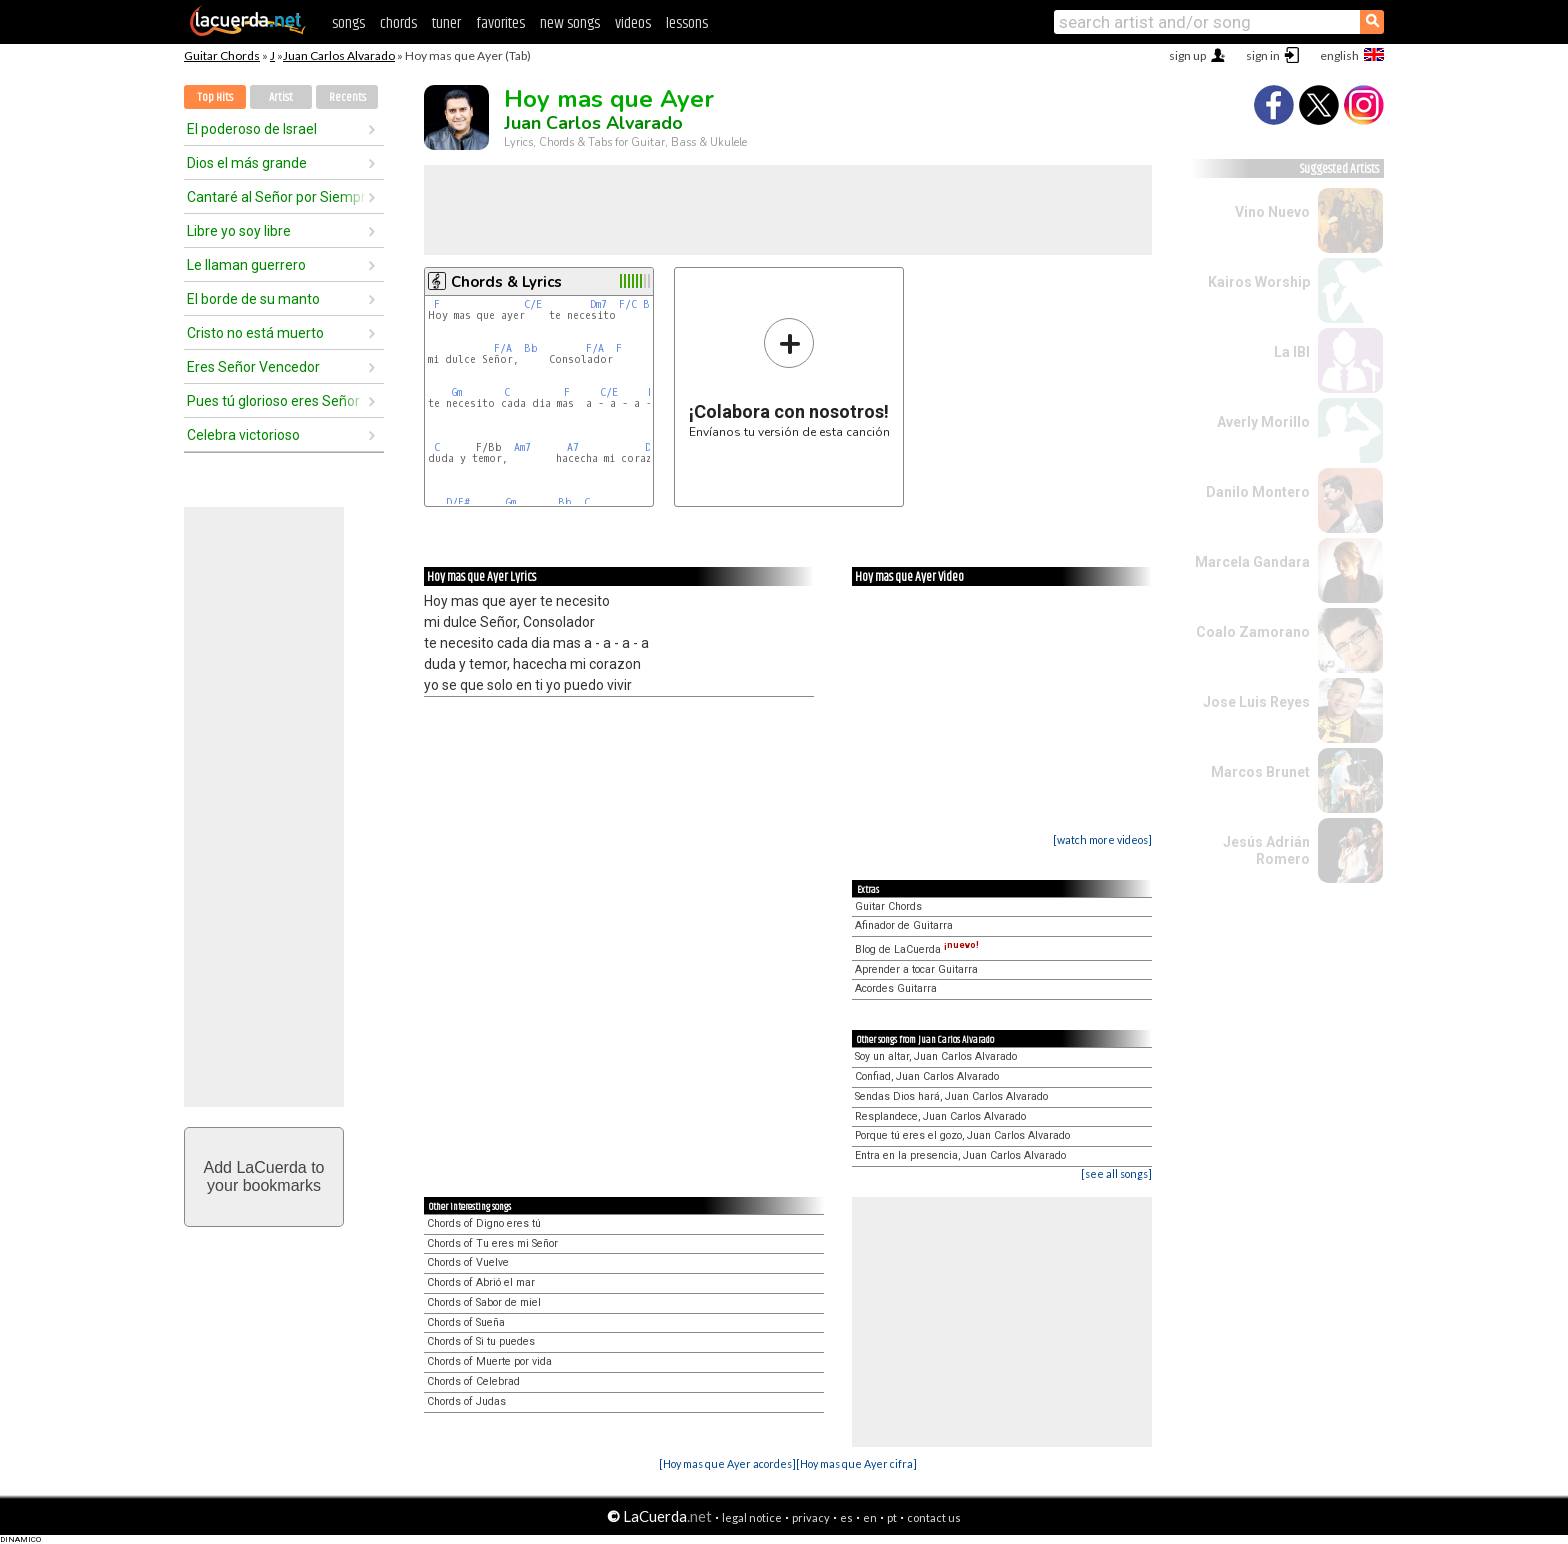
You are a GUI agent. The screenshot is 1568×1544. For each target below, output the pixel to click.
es (846, 1517)
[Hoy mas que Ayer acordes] (727, 1463)
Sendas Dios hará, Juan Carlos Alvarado (951, 1096)
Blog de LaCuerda (917, 949)
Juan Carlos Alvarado (339, 55)
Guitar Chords (222, 55)
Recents (347, 97)
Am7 (522, 447)
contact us (934, 1517)
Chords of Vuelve (468, 1262)
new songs (570, 23)
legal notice (752, 1517)
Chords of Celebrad (473, 1381)
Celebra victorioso (243, 435)
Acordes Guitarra (896, 988)
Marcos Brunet (1260, 772)
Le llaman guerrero (246, 265)
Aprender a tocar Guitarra (916, 969)
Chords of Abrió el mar (481, 1282)
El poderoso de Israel (252, 129)
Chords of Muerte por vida (489, 1361)
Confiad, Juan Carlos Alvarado (927, 1076)
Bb (531, 348)
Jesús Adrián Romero (1266, 850)
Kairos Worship (1259, 282)
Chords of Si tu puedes (481, 1341)
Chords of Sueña (466, 1322)
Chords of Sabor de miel (484, 1302)
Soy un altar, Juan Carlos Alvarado (936, 1056)
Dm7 (598, 304)
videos (633, 23)
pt (892, 1517)
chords (398, 23)
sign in (1263, 55)
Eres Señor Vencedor (253, 367)
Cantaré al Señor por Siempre (277, 197)
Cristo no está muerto (255, 333)
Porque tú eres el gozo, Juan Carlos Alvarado (962, 1135)
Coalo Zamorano (1253, 632)
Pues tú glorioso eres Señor (273, 401)
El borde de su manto (253, 299)
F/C (628, 304)
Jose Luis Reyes (1256, 702)
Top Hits (215, 97)
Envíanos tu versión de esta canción (789, 377)
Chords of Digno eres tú (484, 1223)
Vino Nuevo (1272, 212)
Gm (457, 392)
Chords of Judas (466, 1401)
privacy (811, 1517)
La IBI (1292, 352)
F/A (503, 348)
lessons (687, 23)
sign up (1187, 55)
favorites (500, 23)
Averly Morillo (1263, 422)
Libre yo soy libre (239, 231)
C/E (533, 304)
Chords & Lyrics (506, 282)
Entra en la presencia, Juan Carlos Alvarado (960, 1155)
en (870, 1517)
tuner (446, 23)
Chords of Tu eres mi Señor (492, 1243)
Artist (281, 97)
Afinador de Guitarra (904, 925)
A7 (573, 447)
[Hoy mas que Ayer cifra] (856, 1463)
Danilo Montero (1258, 492)
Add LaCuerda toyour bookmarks (264, 1176)
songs (348, 23)
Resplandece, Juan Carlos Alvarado (940, 1116)
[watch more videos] (1102, 839)
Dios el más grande (247, 163)
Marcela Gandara (1252, 562)
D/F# (458, 502)
